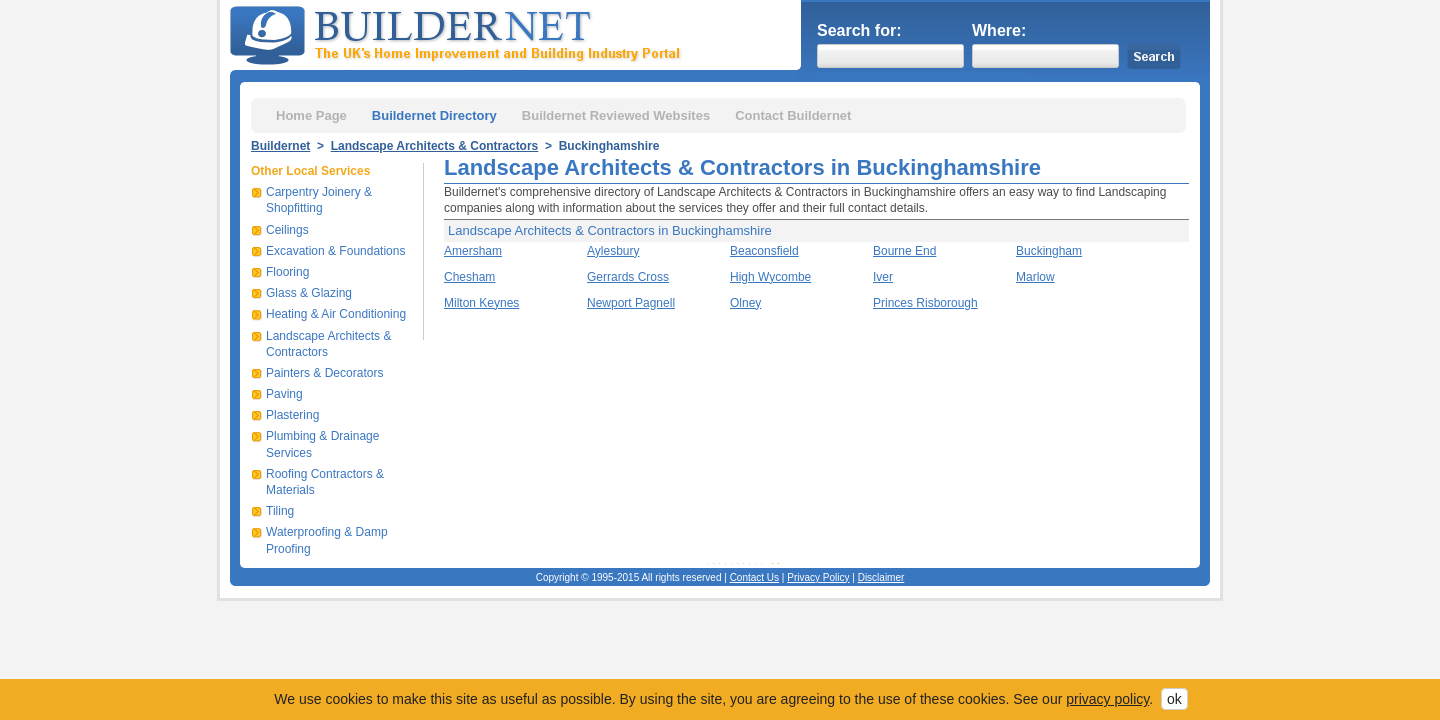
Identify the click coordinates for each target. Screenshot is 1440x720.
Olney (745, 303)
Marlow (1035, 277)
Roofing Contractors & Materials (325, 482)
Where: (999, 30)
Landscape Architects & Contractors (435, 146)
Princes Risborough (925, 303)
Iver (883, 277)
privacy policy (1107, 699)
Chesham (469, 277)
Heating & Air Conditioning (336, 314)
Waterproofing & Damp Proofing (327, 540)
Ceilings (287, 230)
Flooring (287, 272)
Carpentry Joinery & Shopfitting (319, 200)
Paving (284, 394)
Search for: (859, 30)
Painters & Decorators (324, 373)
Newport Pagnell (631, 303)
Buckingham (1049, 251)
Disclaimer (881, 577)
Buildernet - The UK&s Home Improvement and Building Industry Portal (459, 33)
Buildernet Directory (434, 115)
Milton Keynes (481, 303)
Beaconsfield (764, 251)
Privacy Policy (818, 577)
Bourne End (904, 251)
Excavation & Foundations (335, 251)
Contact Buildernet (793, 115)
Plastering (292, 415)
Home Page (311, 115)
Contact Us (754, 577)
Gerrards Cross (628, 277)
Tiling (280, 511)
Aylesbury (613, 251)
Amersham (473, 251)
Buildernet (280, 146)
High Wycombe (770, 277)
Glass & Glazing (309, 293)
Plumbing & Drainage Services (322, 444)
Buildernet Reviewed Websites (616, 115)
